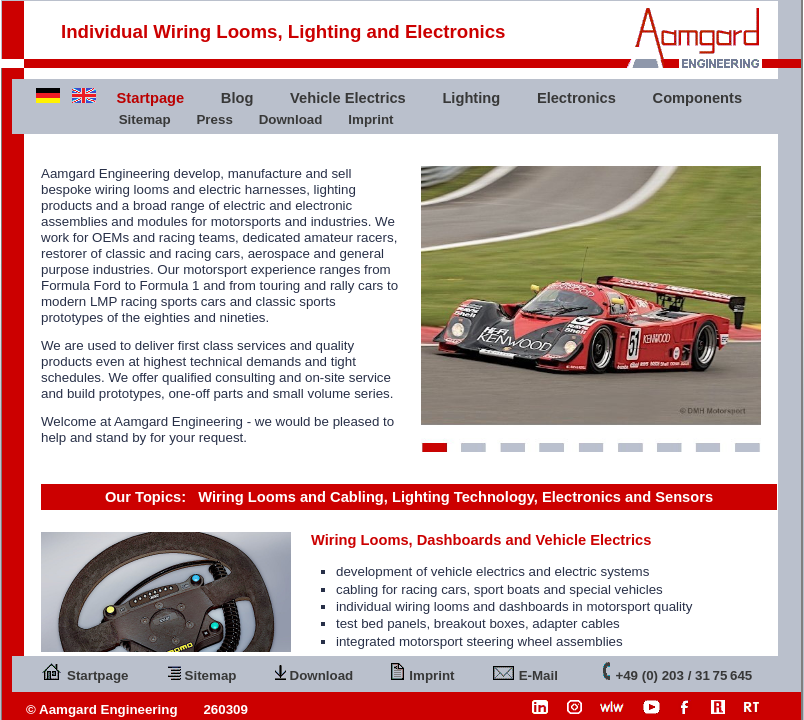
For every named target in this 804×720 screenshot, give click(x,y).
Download (291, 119)
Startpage (84, 671)
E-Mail (525, 671)
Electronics (576, 98)
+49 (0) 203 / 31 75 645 (677, 671)
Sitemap (145, 119)
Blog (237, 98)
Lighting (471, 98)
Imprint (370, 119)
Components (698, 98)
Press (214, 119)
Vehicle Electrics (348, 98)
